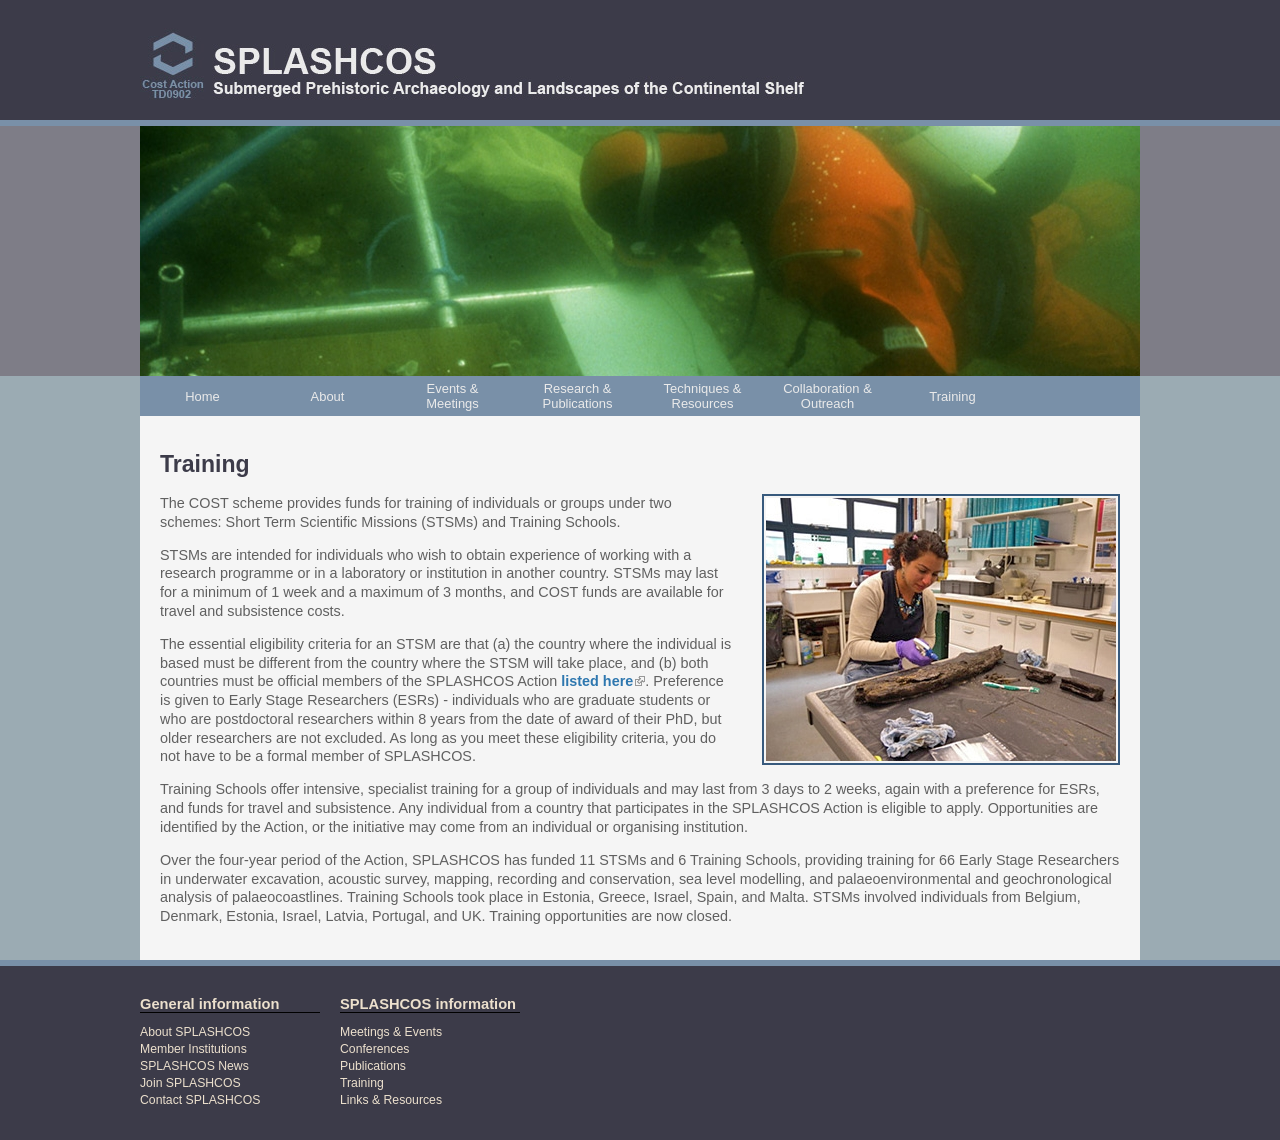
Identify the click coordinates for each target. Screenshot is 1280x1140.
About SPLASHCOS (195, 1032)
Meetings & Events (391, 1032)
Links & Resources (391, 1100)
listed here (603, 681)
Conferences (374, 1049)
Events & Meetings (452, 396)
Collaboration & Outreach (827, 396)
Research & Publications (578, 396)
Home (202, 396)
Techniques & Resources (703, 396)
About (328, 396)
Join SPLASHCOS (190, 1083)
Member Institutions (193, 1049)
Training (952, 396)
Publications (373, 1066)
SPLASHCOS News (194, 1066)
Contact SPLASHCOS (200, 1100)
